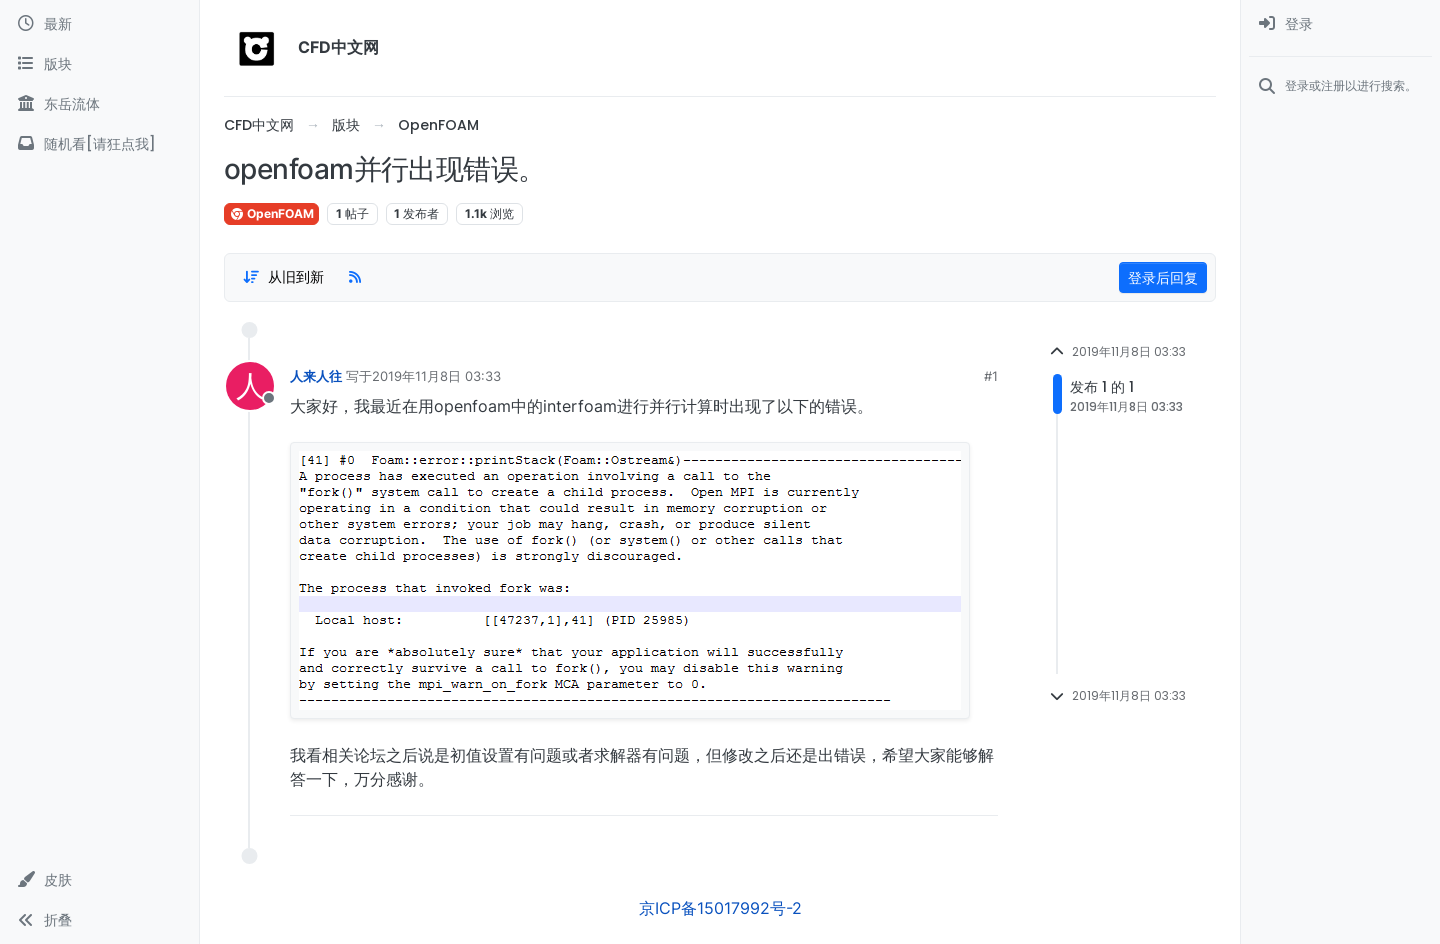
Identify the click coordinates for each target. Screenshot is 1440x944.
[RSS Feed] (355, 277)
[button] (99, 880)
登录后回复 (1163, 277)
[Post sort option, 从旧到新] (283, 277)
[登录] (1340, 24)
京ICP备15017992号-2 (720, 908)
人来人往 (316, 376)
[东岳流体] (99, 104)
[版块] (99, 64)
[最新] (99, 24)
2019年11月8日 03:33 (436, 376)
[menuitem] (1340, 24)
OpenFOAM (271, 213)
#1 (991, 376)
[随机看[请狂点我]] (99, 144)
